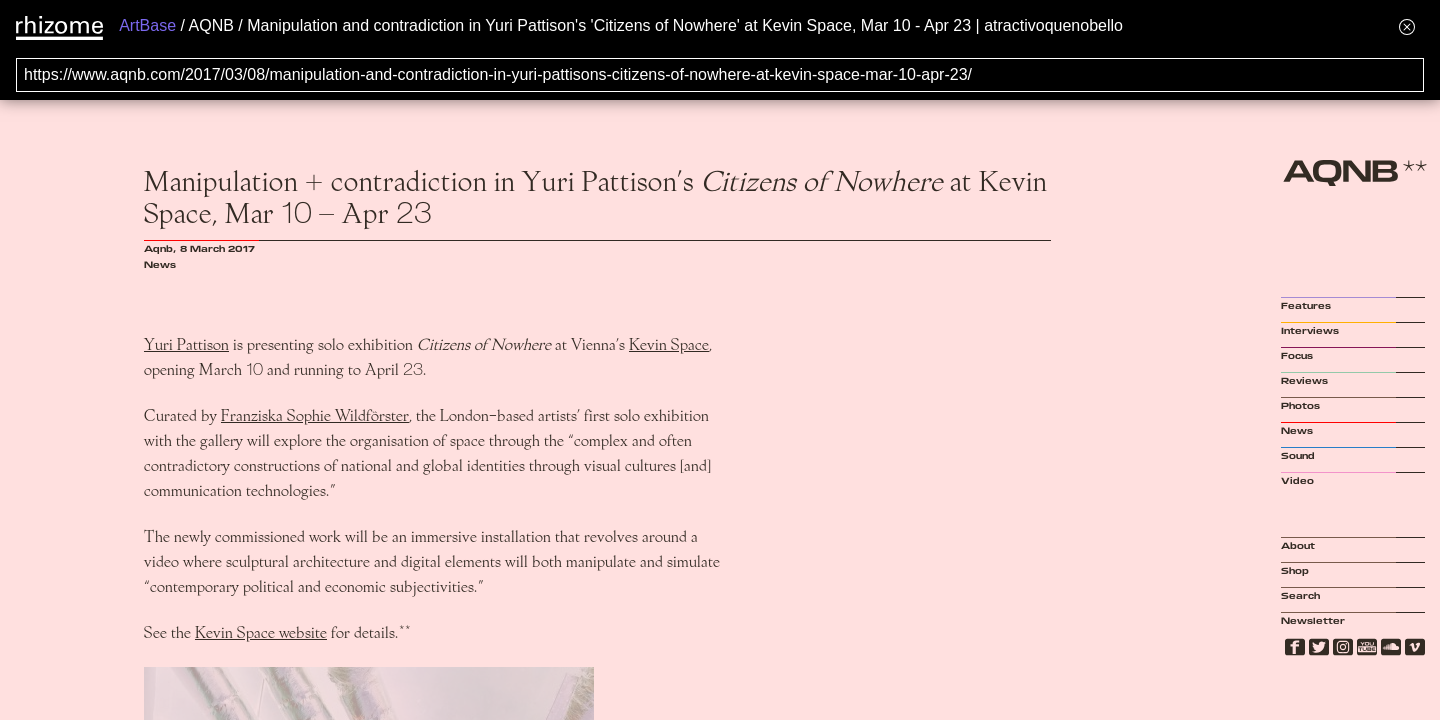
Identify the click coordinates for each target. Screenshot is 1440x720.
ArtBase (147, 25)
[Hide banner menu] (1407, 26)
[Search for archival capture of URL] (720, 75)
